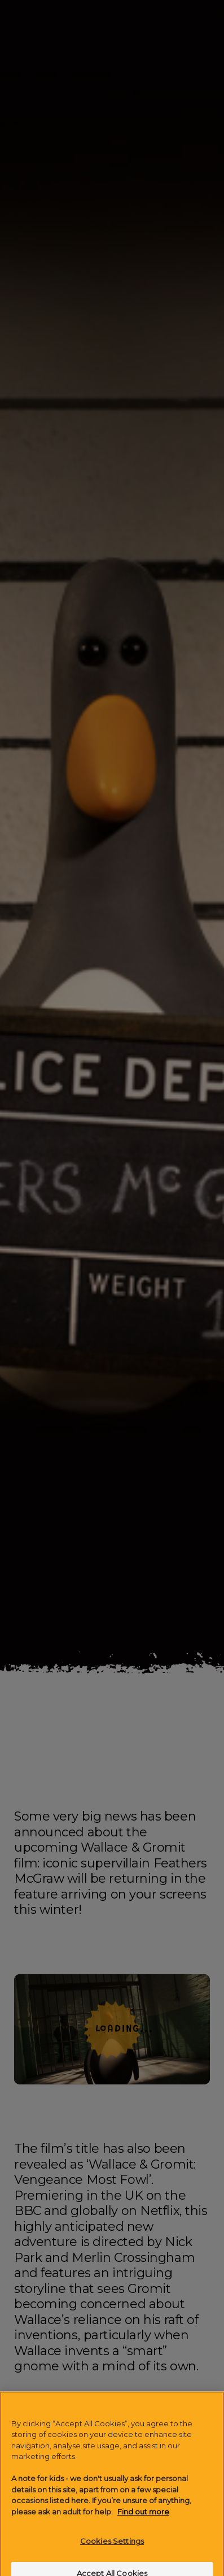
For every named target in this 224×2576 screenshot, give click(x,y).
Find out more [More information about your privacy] (143, 2518)
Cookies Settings (112, 2547)
